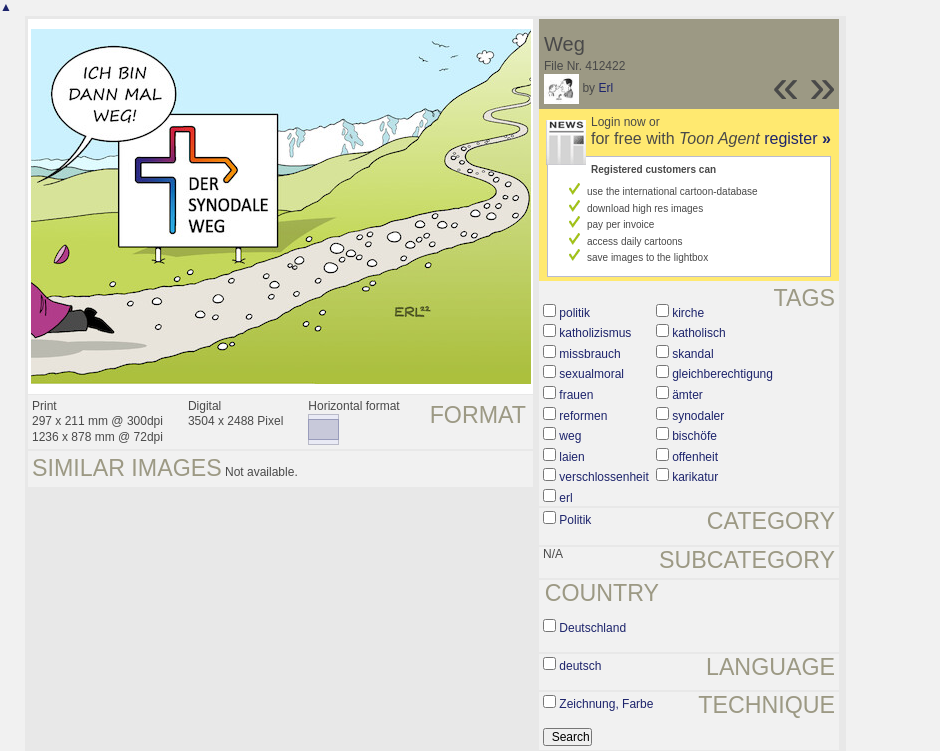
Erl (605, 88)
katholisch (698, 333)
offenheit (695, 457)
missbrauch (589, 354)
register (797, 138)
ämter (687, 395)
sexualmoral (591, 374)
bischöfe (694, 436)
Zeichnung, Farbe (606, 704)
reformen (583, 416)
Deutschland (592, 628)
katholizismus (595, 333)
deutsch (580, 666)
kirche (688, 313)
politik (574, 313)
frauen (576, 395)
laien (571, 457)
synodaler (698, 416)
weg (570, 436)
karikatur (695, 477)
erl (565, 498)
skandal (692, 354)
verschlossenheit (603, 477)
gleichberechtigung (722, 374)
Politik (575, 520)
